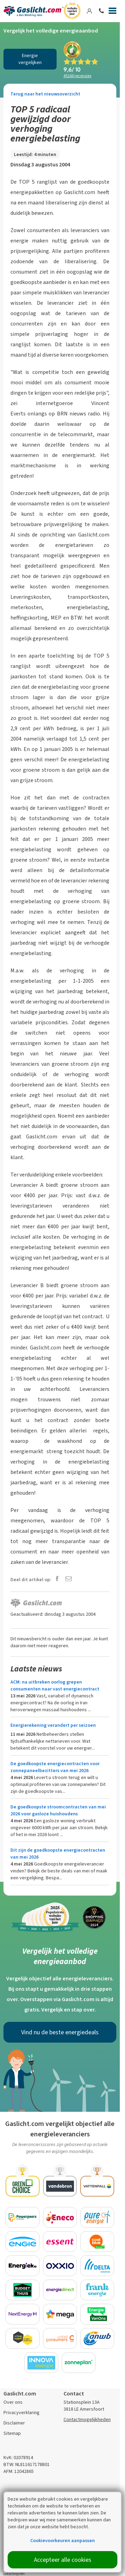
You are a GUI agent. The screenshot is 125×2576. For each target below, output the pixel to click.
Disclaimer (14, 2423)
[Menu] (112, 12)
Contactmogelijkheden (87, 2419)
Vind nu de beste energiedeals (60, 2032)
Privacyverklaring (21, 2412)
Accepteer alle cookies (62, 2560)
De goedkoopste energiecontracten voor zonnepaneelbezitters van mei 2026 (55, 1767)
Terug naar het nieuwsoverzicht (45, 94)
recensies (77, 76)
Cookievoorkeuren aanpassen (62, 2540)
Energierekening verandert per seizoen (53, 1725)
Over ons (13, 2402)
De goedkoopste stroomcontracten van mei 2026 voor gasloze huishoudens (58, 1810)
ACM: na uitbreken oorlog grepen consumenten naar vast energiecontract (54, 1685)
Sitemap (12, 2433)
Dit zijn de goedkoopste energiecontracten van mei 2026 (57, 1853)
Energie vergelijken (30, 59)
